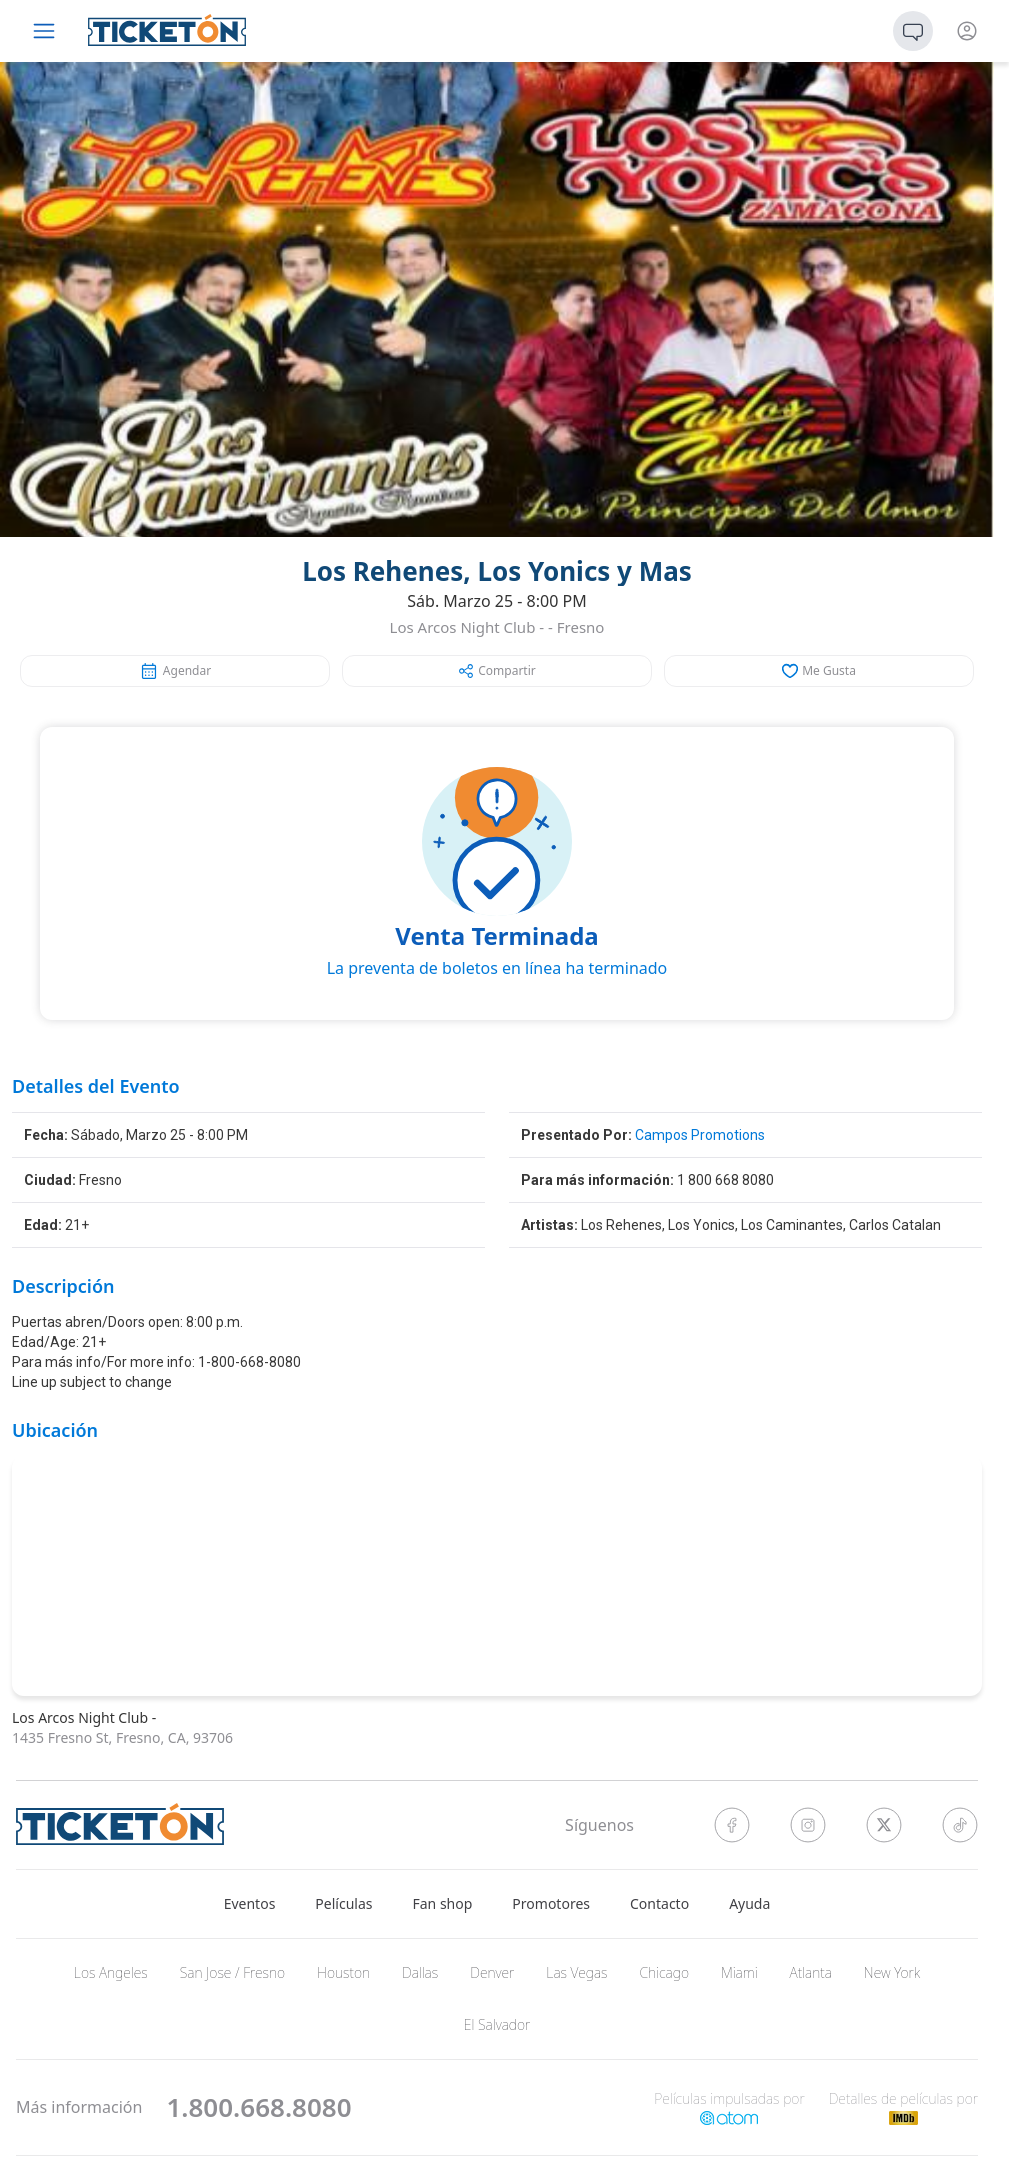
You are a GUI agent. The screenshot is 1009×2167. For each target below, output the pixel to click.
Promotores (551, 1903)
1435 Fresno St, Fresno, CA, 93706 (122, 1737)
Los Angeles (111, 1972)
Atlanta (811, 1972)
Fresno (581, 627)
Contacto (659, 1903)
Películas (343, 1903)
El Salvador (497, 2024)
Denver (492, 1972)
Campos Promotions (700, 1135)
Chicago (665, 1972)
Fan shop (443, 1903)
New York (892, 1972)
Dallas (420, 1972)
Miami (739, 1972)
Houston (343, 1972)
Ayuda (749, 1903)
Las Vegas (576, 1972)
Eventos (250, 1903)
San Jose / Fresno (232, 1972)
